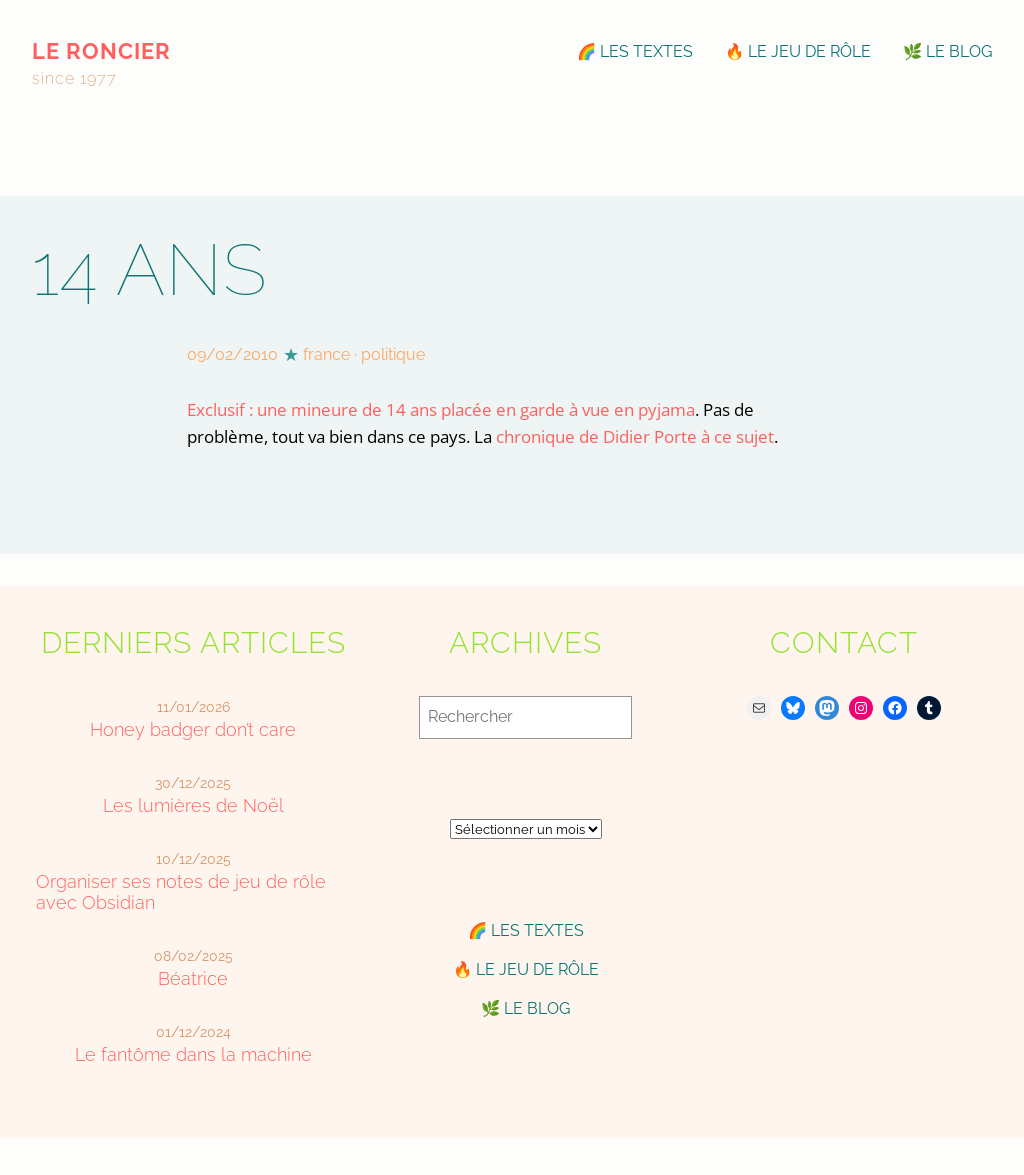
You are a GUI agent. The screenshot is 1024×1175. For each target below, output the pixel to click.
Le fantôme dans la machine (193, 1054)
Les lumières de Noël (193, 805)
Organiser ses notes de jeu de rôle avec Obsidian (181, 892)
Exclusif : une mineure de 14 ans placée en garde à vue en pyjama (441, 409)
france (326, 354)
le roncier (101, 51)
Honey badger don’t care (193, 729)
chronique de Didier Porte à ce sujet (635, 436)
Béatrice (193, 978)
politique (393, 354)
